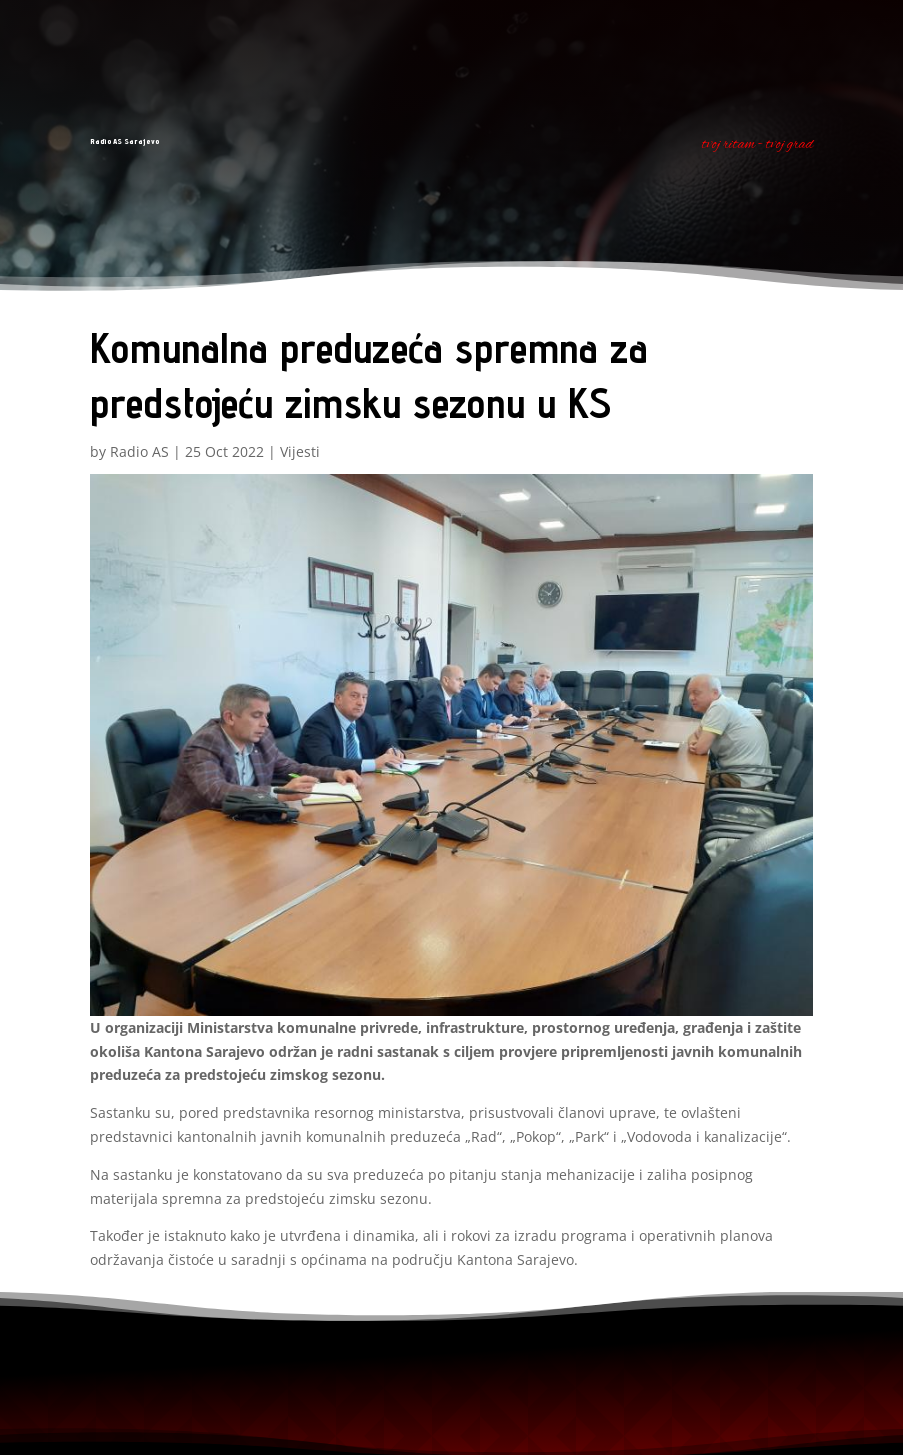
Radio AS (139, 451)
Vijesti (300, 451)
